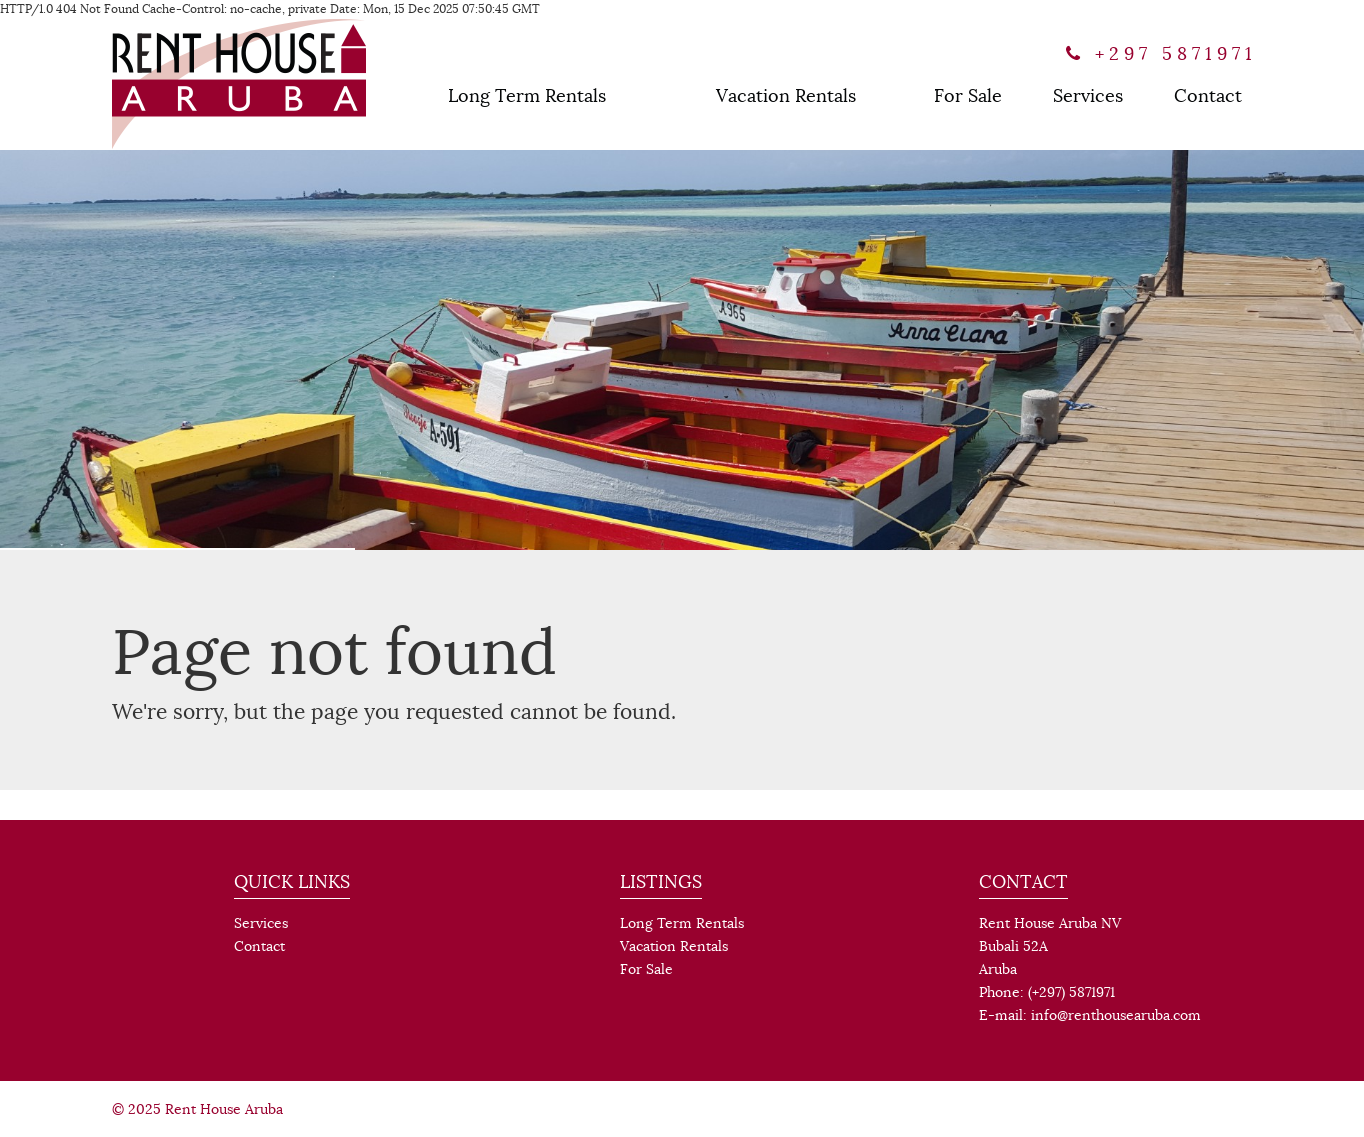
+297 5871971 (1161, 54)
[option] (682, 350)
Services (1088, 96)
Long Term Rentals (527, 96)
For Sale (968, 96)
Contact (1208, 96)
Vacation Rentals (786, 96)
